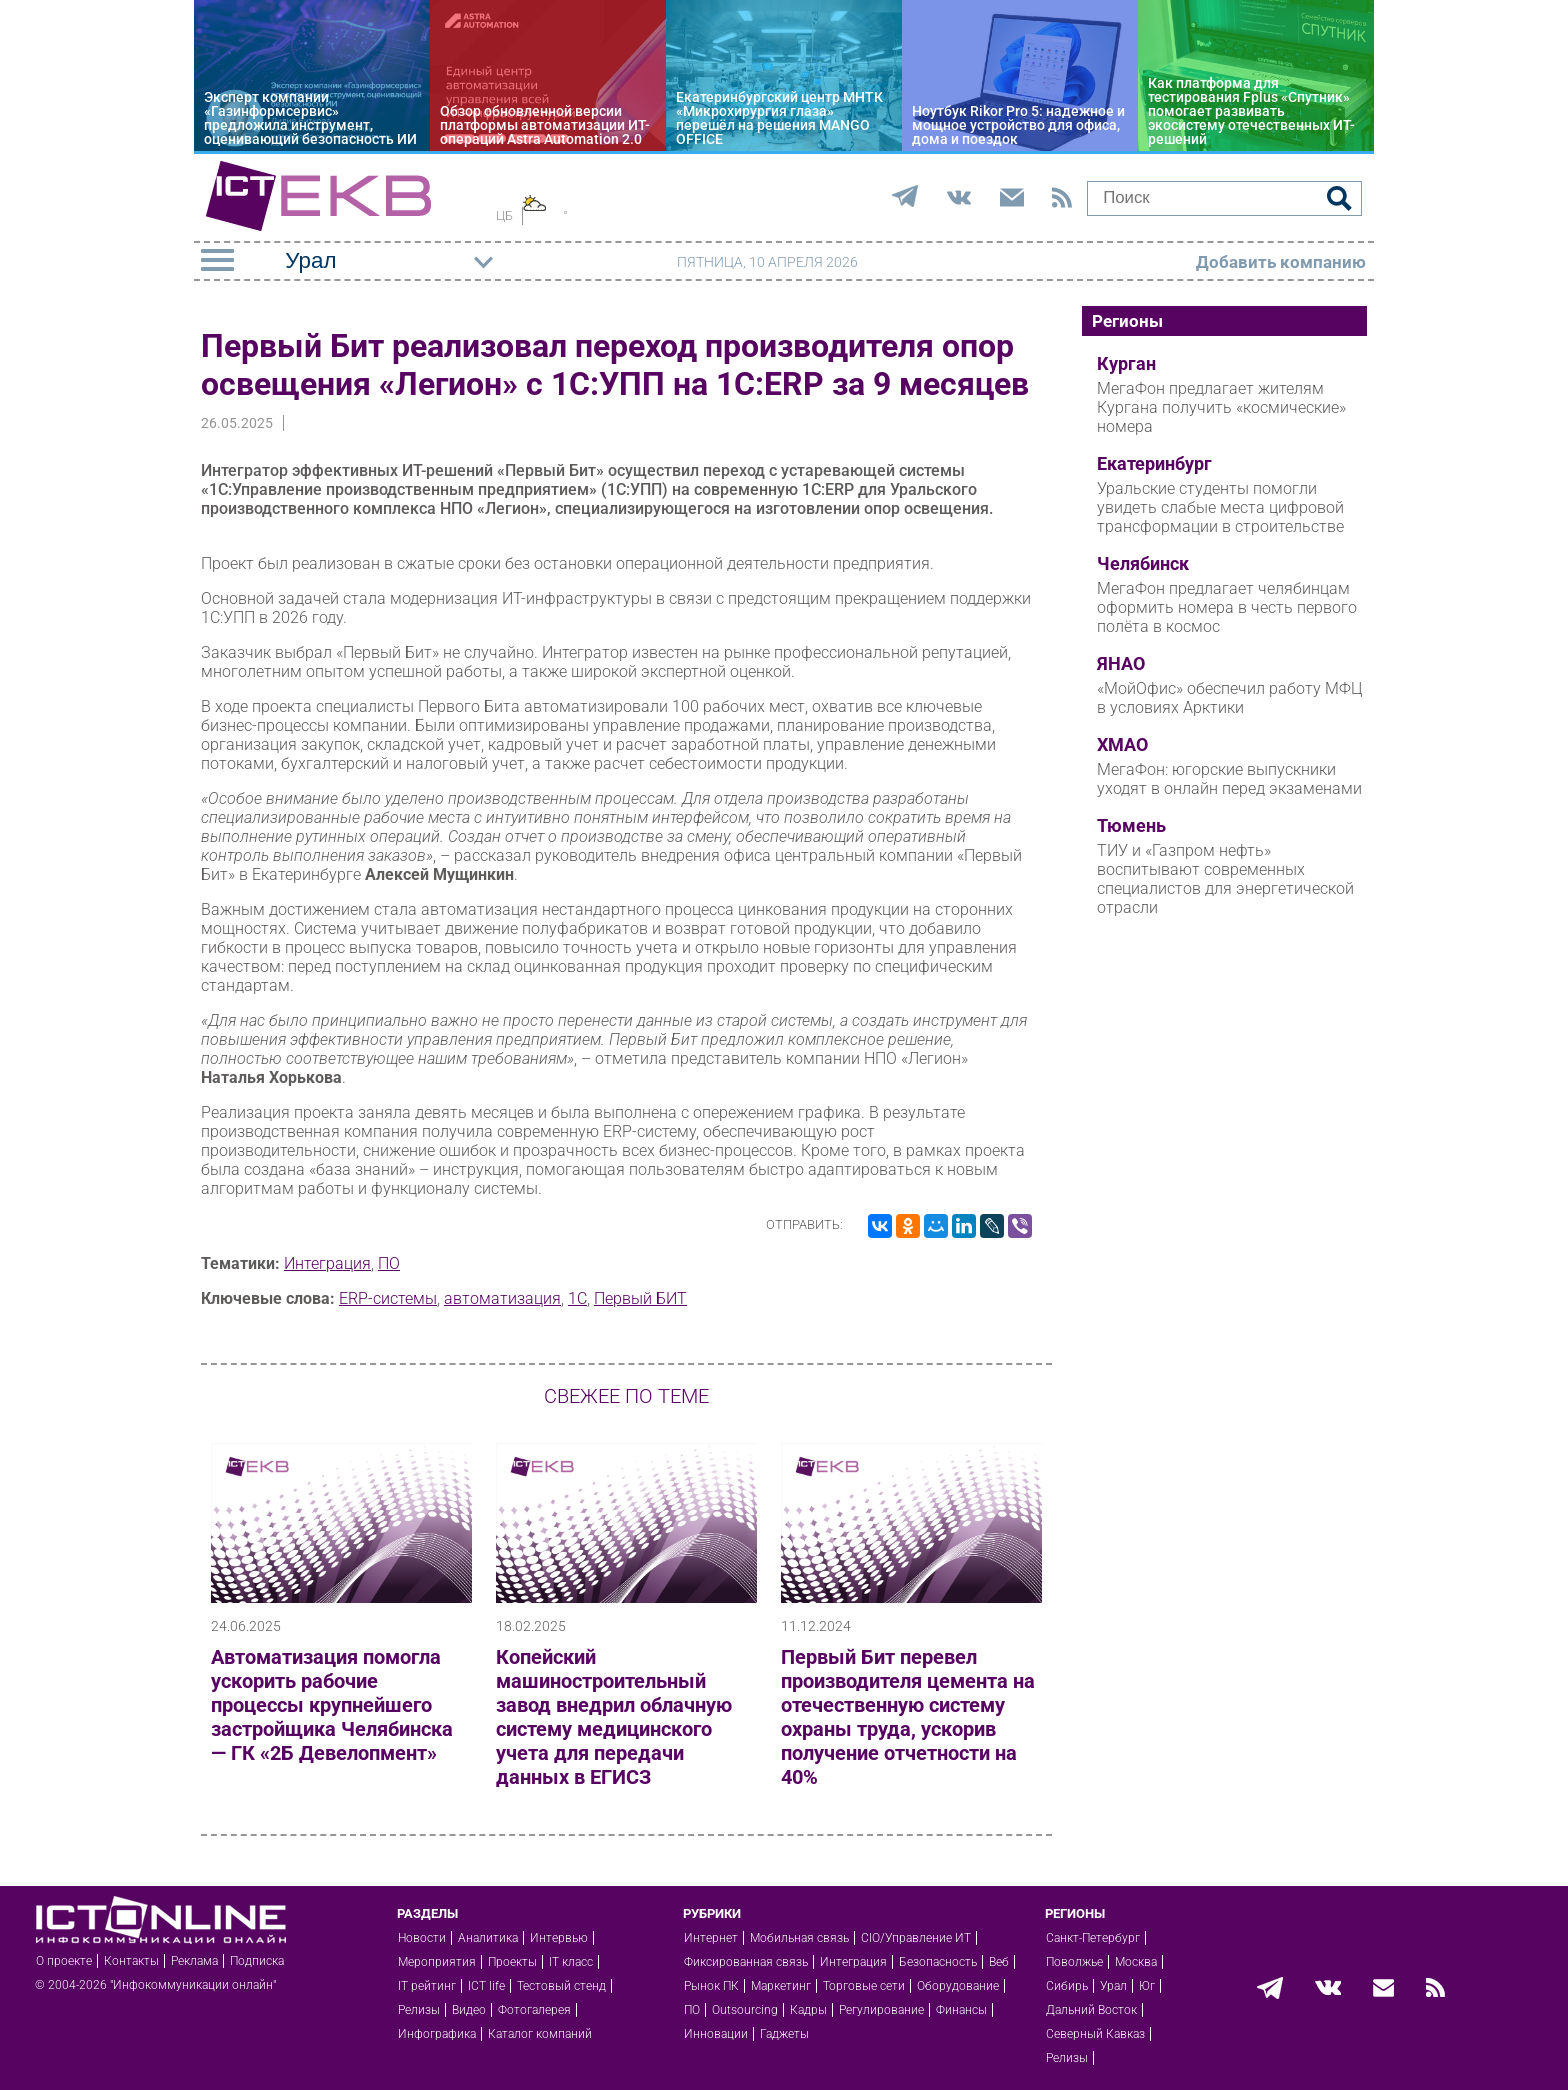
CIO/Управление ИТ (916, 1938)
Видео (469, 2010)
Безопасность (938, 1962)
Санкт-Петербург (1093, 1938)
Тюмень (1131, 826)
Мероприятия (437, 1962)
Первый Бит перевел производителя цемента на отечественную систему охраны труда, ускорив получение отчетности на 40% (908, 1717)
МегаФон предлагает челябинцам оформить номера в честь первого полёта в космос (1227, 607)
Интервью (559, 1938)
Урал (1113, 1986)
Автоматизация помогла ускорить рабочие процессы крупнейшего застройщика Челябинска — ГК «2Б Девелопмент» (332, 1705)
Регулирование (881, 2010)
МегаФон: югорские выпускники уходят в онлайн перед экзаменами (1229, 779)
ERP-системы (388, 1298)
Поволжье (1074, 1962)
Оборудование (958, 1986)
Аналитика (488, 1938)
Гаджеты (784, 2034)
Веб (999, 1962)
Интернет (711, 1938)
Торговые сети (864, 1986)
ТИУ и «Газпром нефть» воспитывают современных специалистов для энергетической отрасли (1225, 879)
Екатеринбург (1154, 464)
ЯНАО (1121, 664)
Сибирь (1067, 1986)
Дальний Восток (1091, 2010)
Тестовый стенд (561, 1986)
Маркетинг (781, 1986)
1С (577, 1298)
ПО (389, 1263)
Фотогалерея (534, 2010)
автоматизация (502, 1298)
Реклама (194, 1961)
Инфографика (437, 2034)
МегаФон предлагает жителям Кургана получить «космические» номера (1221, 407)
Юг (1147, 1986)
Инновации (716, 2034)
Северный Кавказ (1095, 2034)
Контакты (131, 1961)
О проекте (64, 1961)
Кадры (808, 2010)
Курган (1126, 364)
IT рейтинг (427, 1986)
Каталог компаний (540, 2034)
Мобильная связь (799, 1938)
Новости (422, 1938)
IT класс (571, 1962)
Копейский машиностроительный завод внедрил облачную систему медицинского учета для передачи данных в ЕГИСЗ (614, 1717)
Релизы (419, 2010)
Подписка (257, 1961)
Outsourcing (745, 2010)
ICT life (486, 1986)
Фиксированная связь (746, 1962)
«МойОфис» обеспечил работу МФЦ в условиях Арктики (1229, 698)
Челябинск (1143, 564)
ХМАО (1122, 745)
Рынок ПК (711, 1986)
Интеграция (327, 1263)
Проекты (512, 1962)
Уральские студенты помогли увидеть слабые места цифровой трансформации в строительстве (1220, 507)
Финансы (961, 2010)
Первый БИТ (640, 1298)
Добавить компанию (1281, 262)
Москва (1136, 1962)
